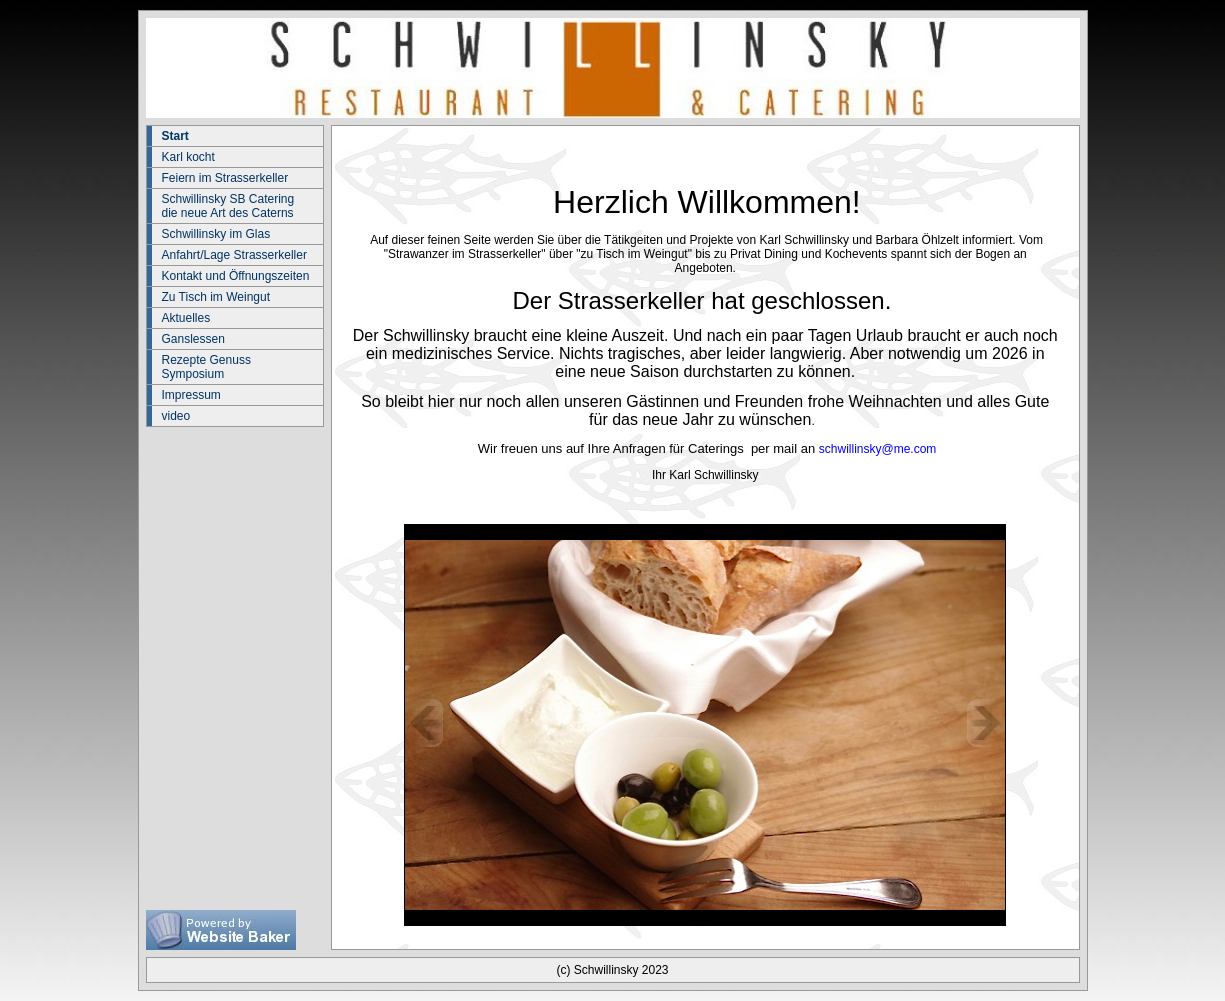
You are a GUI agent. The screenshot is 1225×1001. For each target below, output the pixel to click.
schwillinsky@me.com (878, 449)
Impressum (191, 395)
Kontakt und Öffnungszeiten (236, 276)
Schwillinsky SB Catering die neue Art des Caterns (228, 206)
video (176, 416)
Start (175, 136)
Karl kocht (188, 157)
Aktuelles (186, 318)
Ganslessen (193, 339)
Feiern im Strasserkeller (225, 178)
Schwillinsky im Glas (216, 234)
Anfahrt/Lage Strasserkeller (234, 255)
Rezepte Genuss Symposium (206, 367)
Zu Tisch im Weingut (216, 297)
